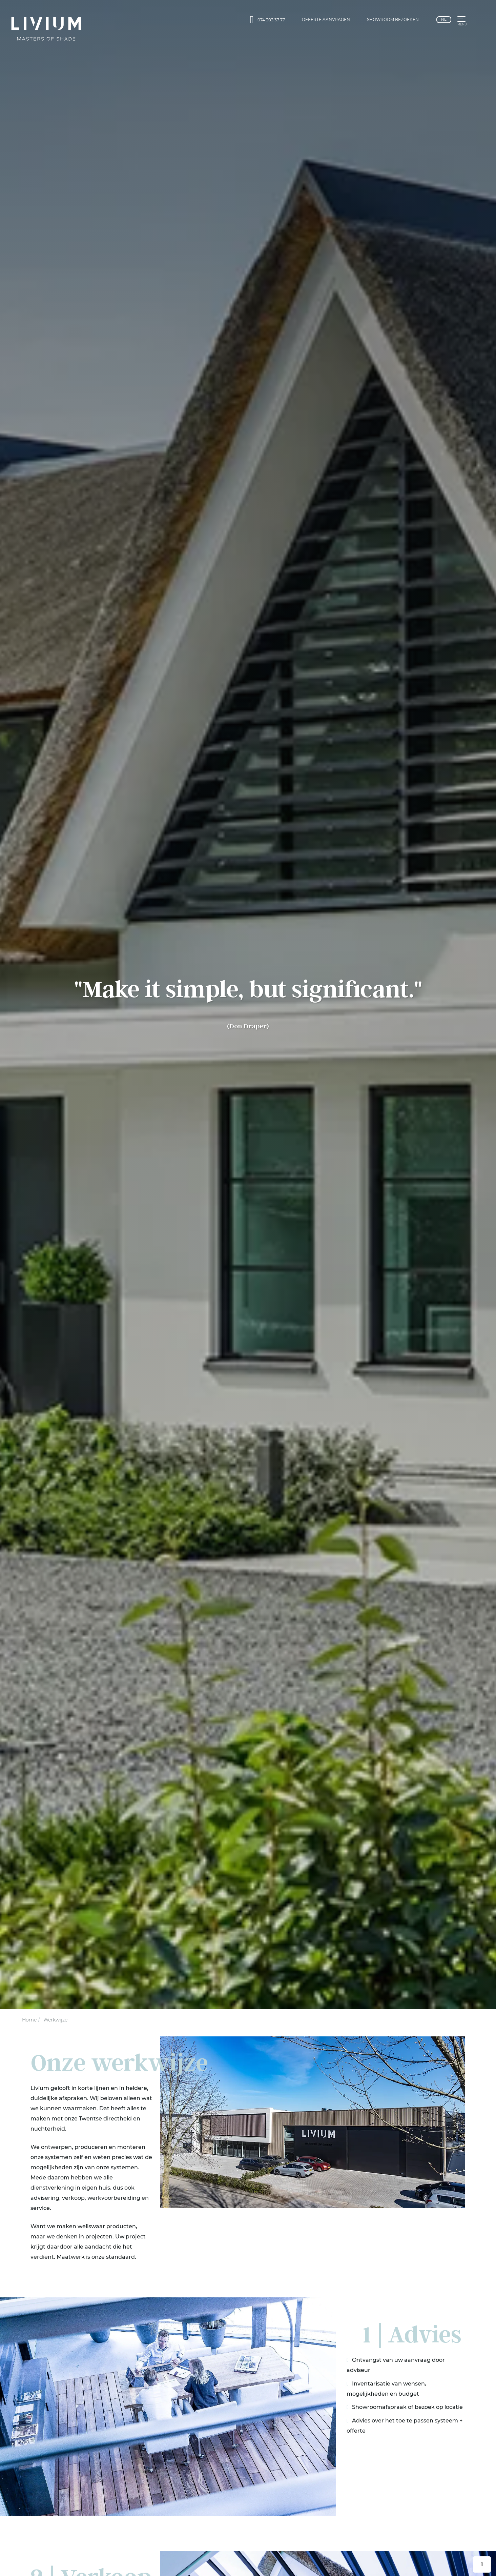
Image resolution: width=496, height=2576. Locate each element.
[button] (461, 19)
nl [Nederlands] (444, 19)
